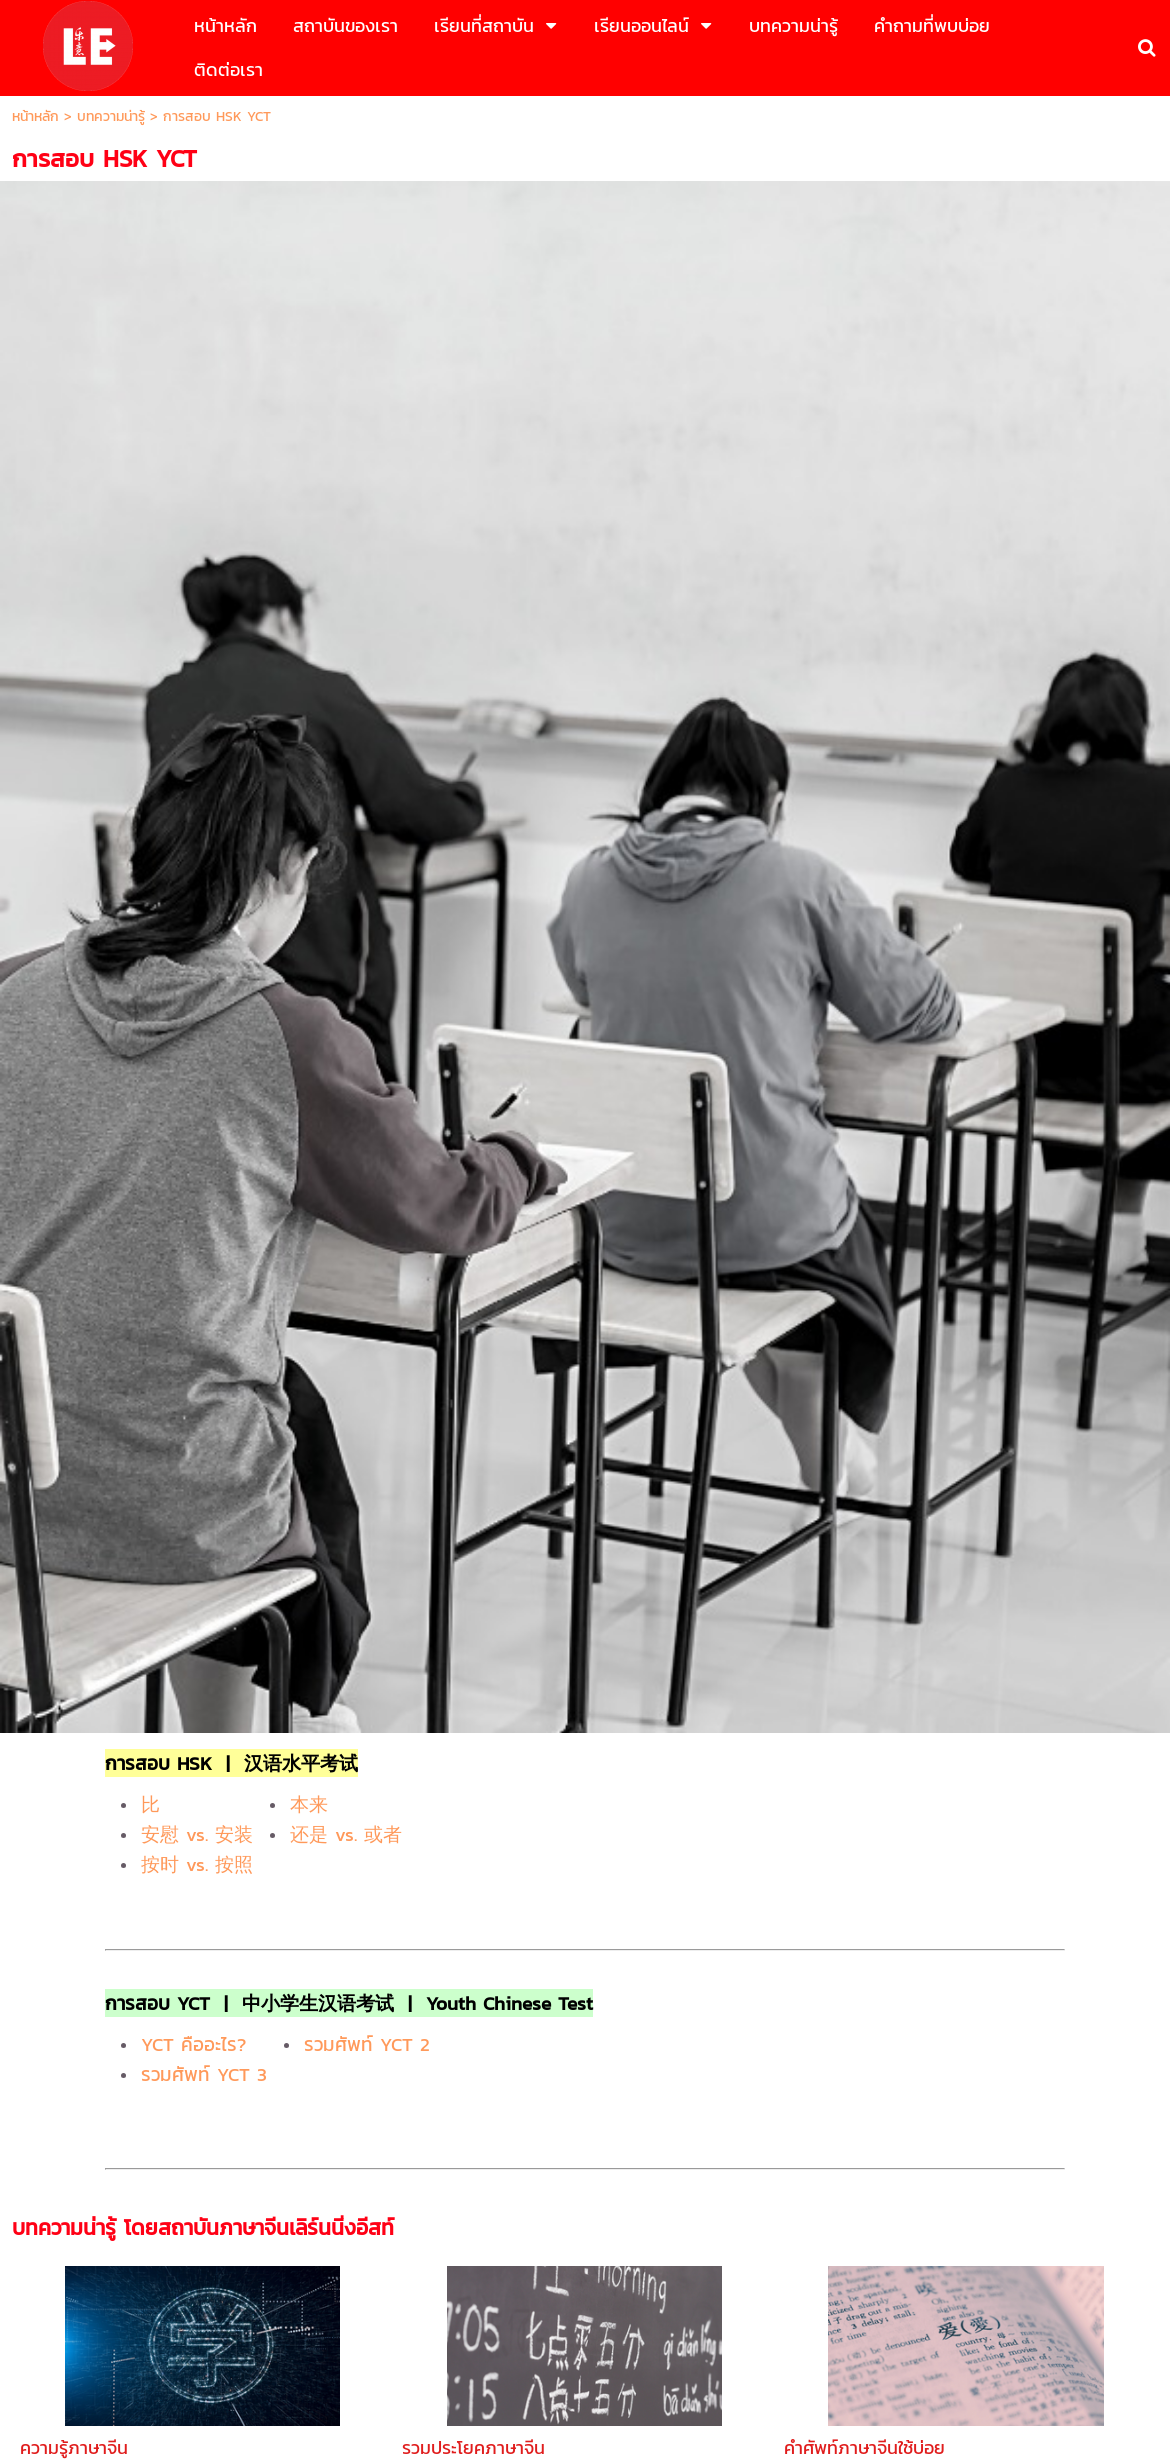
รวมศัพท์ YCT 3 (204, 922)
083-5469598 (620, 2206)
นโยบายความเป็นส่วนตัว (651, 2369)
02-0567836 (720, 2206)
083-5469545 (517, 2206)
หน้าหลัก (35, 116)
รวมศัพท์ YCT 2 (367, 892)
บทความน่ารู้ (111, 116)
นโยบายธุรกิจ (510, 2369)
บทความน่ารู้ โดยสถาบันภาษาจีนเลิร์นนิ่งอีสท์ (203, 1075)
